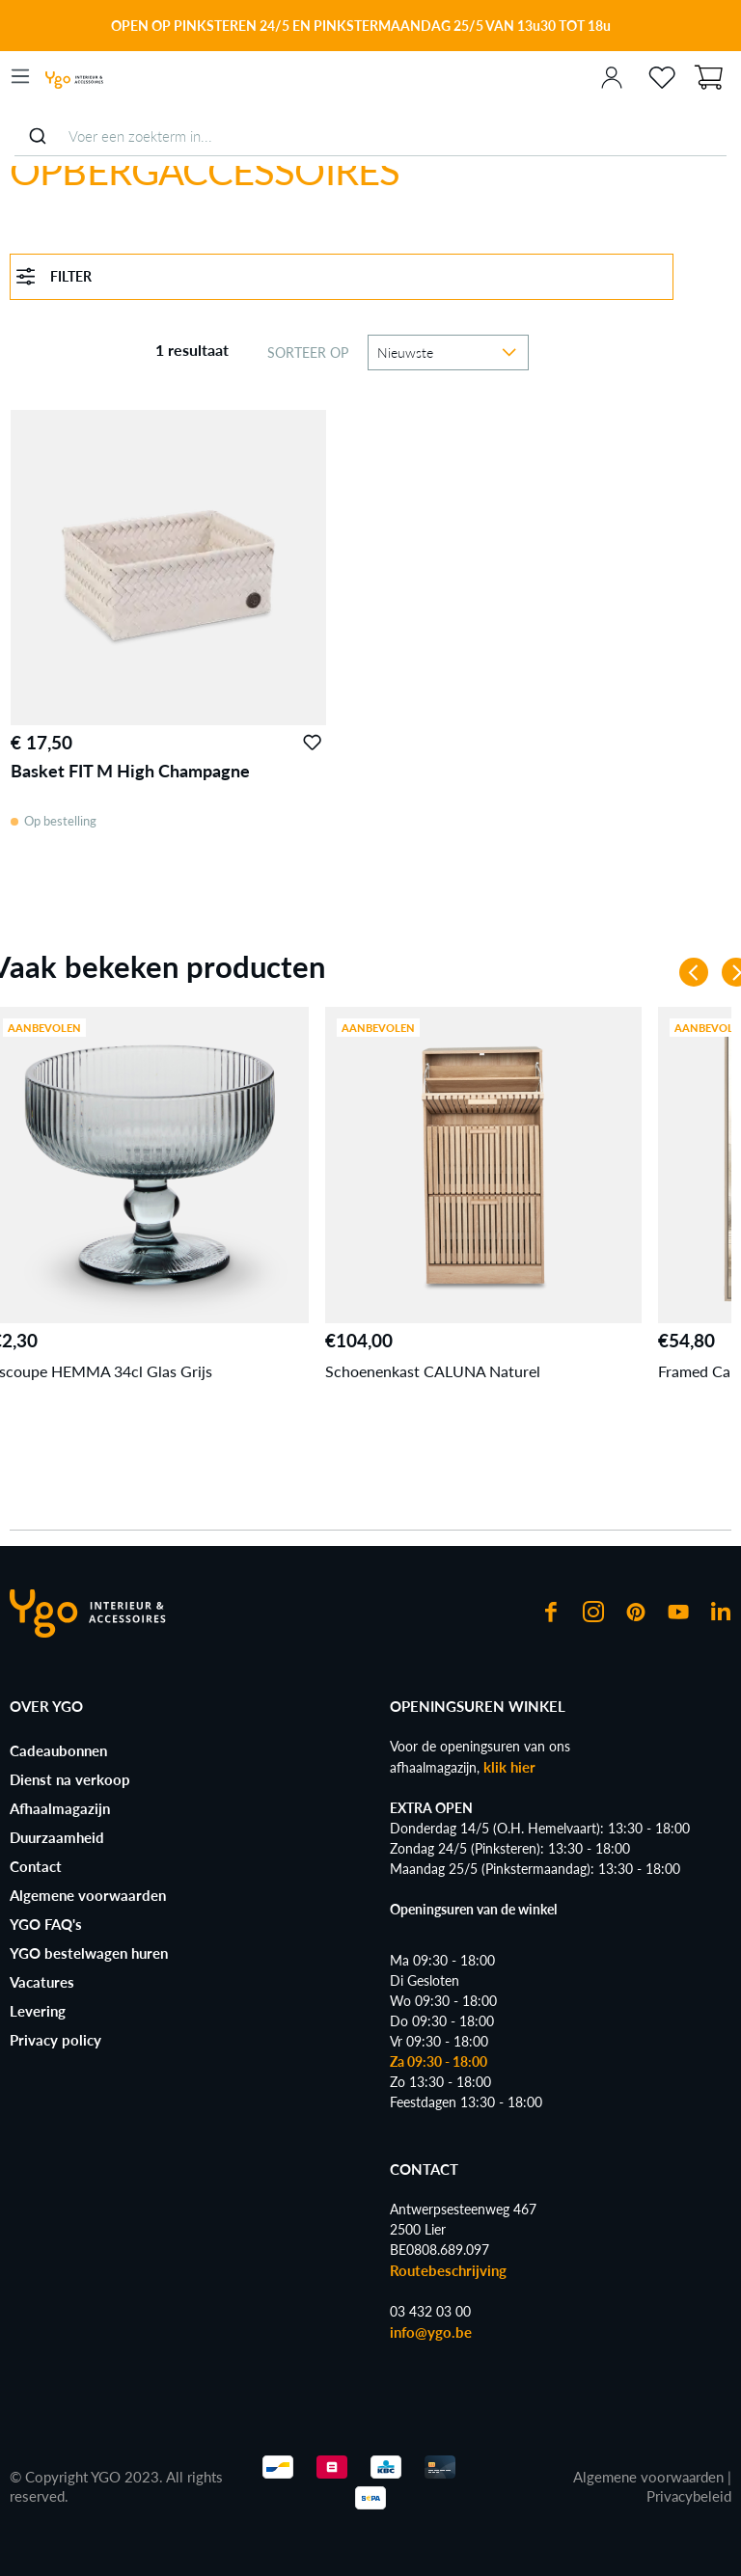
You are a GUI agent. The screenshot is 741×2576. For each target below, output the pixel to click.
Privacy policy (55, 2039)
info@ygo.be (431, 2332)
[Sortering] (448, 352)
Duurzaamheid (57, 1837)
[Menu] (20, 76)
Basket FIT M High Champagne (130, 770)
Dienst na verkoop (70, 1779)
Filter (54, 276)
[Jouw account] (612, 76)
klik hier (509, 1767)
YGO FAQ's (46, 1924)
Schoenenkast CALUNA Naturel (432, 1371)
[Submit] (37, 136)
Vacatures (42, 1982)
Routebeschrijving (448, 2270)
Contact (36, 1866)
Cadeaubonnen (58, 1750)
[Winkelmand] (708, 75)
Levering (38, 2011)
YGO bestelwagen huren (89, 1953)
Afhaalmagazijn (60, 1808)
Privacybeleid (688, 2496)
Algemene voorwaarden (88, 1895)
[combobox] (370, 136)
